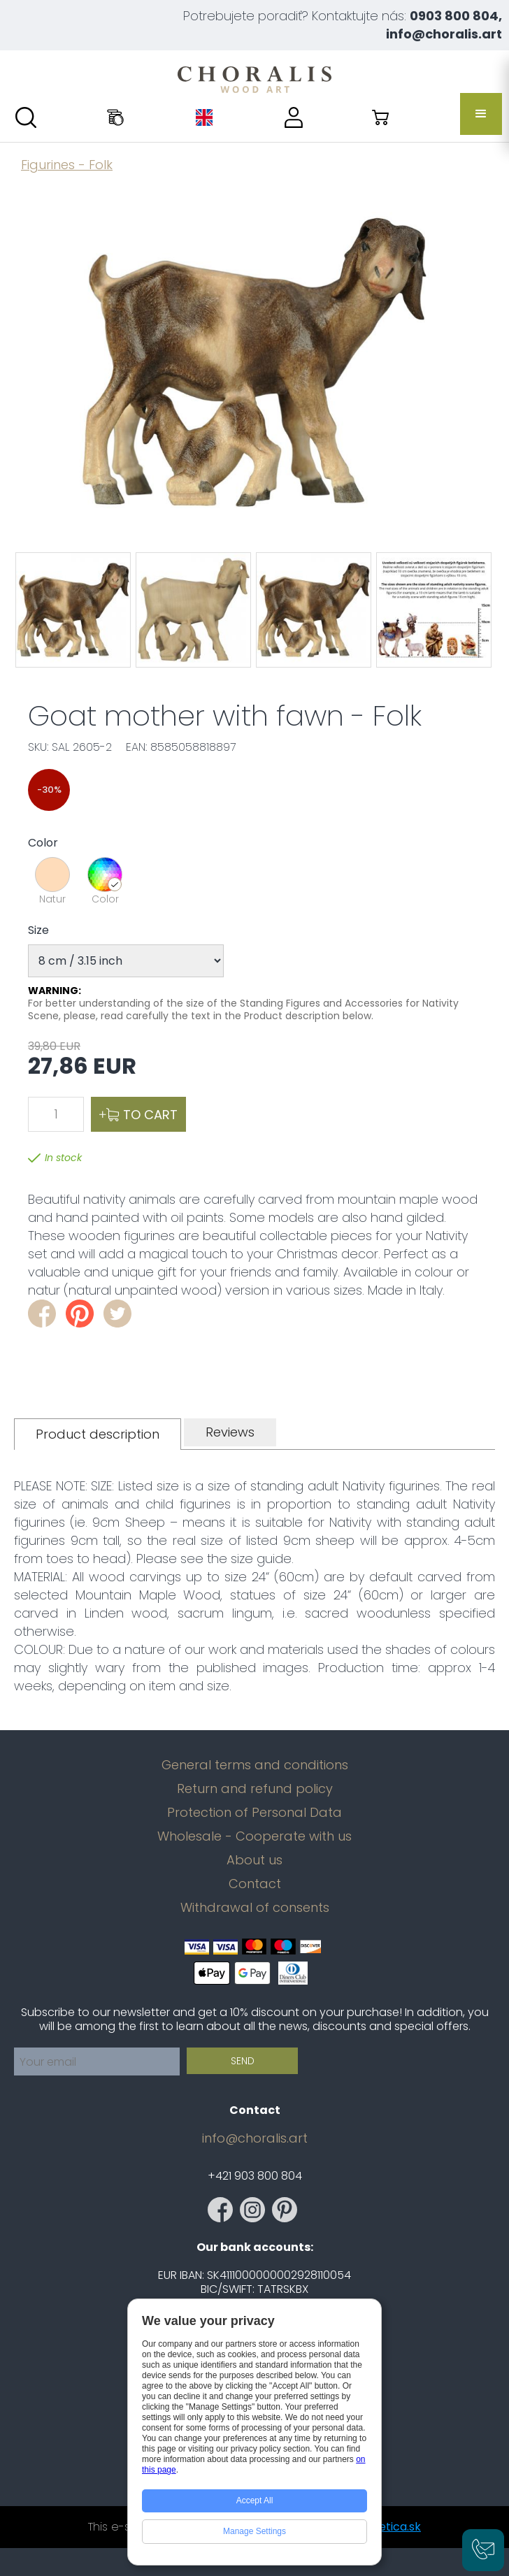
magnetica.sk (384, 2527)
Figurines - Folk (67, 164)
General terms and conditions (255, 1765)
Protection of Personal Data (254, 1813)
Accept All (254, 2500)
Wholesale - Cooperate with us (254, 1836)
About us (254, 1860)
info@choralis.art (255, 2138)
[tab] (97, 1434)
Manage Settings (254, 2531)
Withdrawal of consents (254, 1908)
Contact (255, 1884)
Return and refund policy (255, 1789)
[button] (481, 114)
